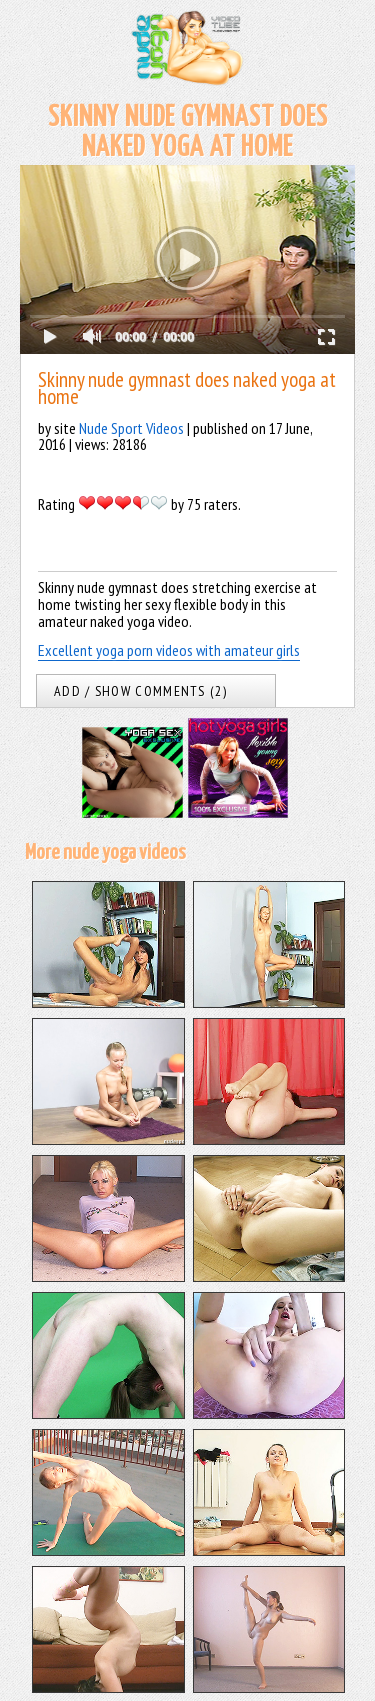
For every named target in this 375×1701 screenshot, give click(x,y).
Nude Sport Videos (131, 428)
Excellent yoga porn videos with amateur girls (169, 650)
